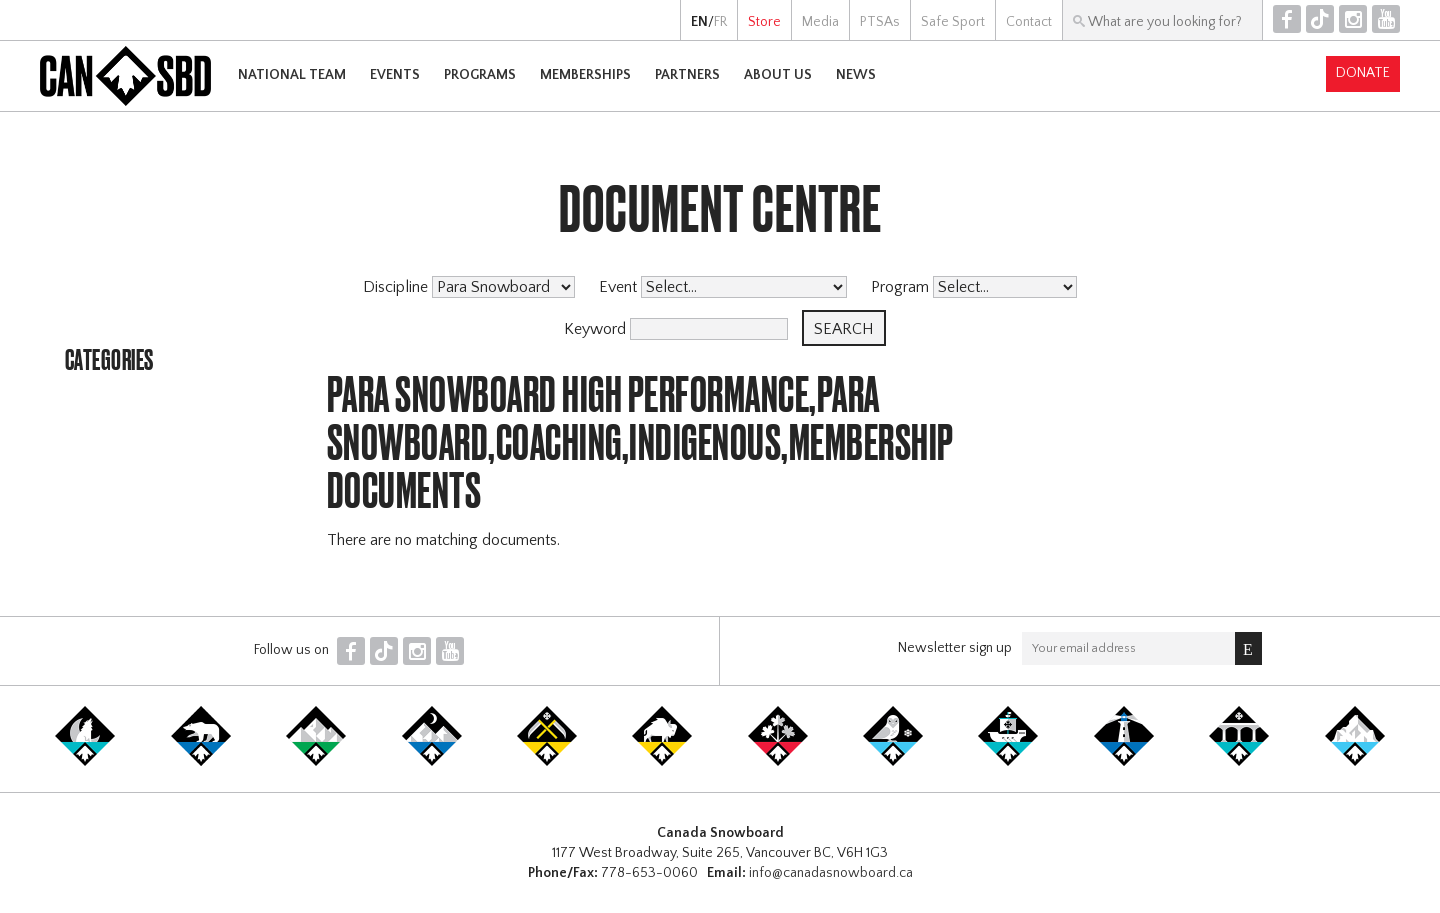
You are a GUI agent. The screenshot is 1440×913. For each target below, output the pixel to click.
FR (720, 22)
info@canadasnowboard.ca (831, 873)
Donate (1363, 73)
